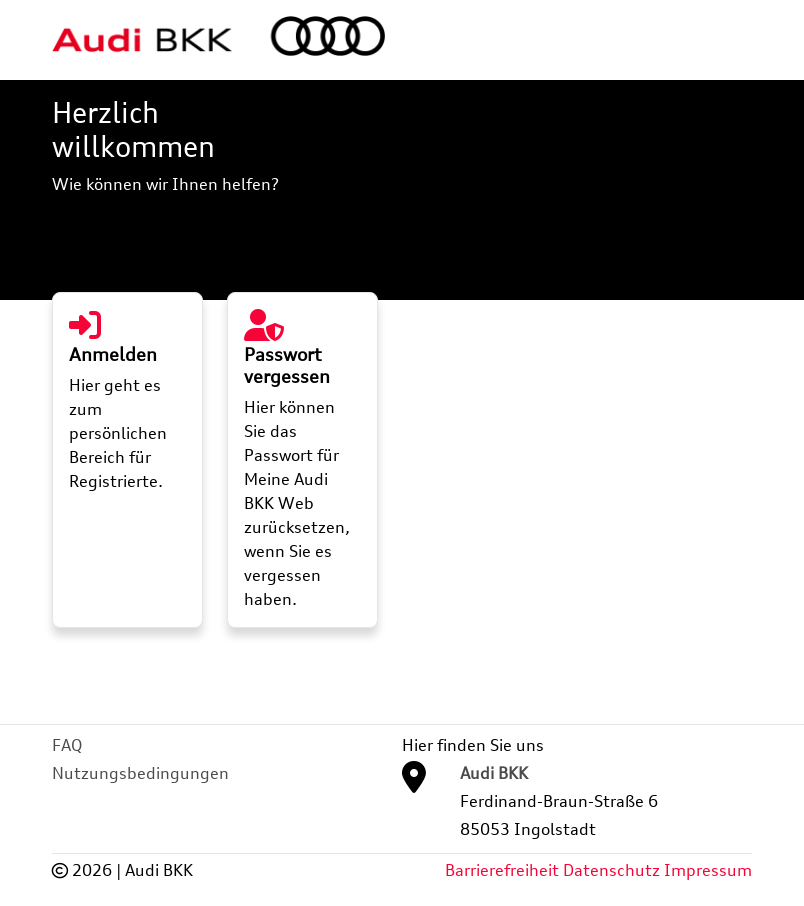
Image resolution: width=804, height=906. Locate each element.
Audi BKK (494, 773)
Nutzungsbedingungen (140, 773)
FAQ (67, 745)
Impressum (708, 870)
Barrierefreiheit (502, 870)
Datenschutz (611, 870)
